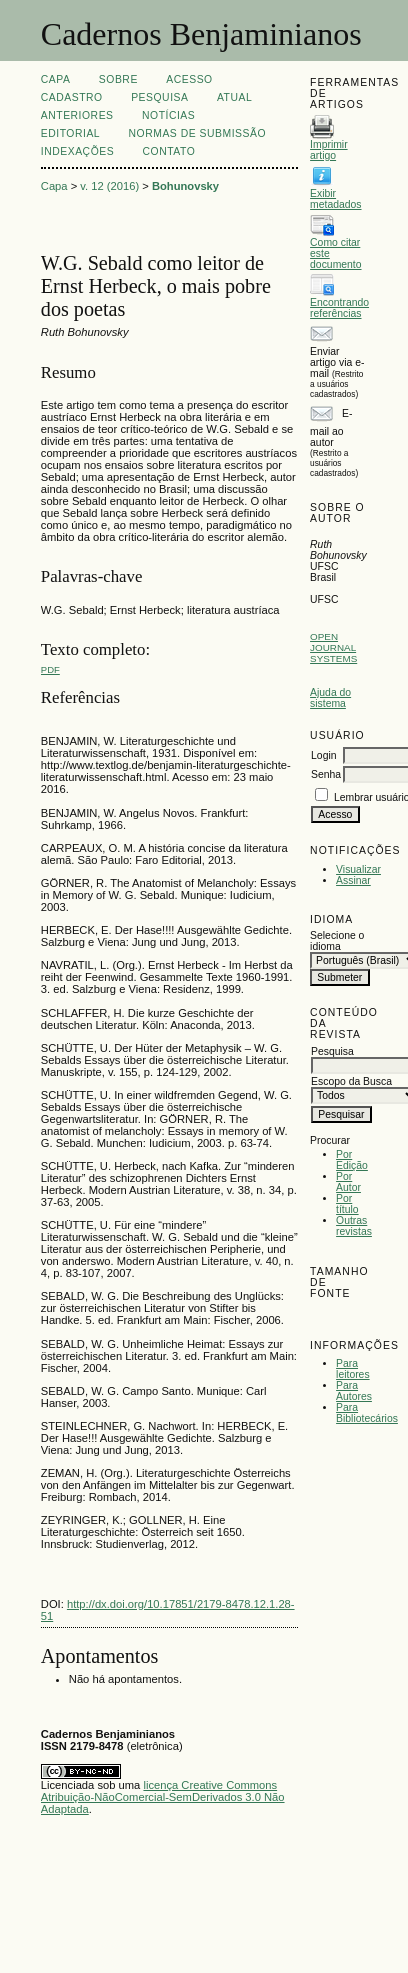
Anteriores (77, 115)
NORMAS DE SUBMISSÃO (197, 133)
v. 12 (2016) (109, 186)
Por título (347, 1204)
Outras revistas (354, 1226)
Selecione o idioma (337, 941)
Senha (326, 774)
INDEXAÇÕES (77, 151)
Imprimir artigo (329, 150)
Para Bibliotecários (367, 1413)
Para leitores (353, 1369)
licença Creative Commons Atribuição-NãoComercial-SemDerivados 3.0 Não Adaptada (163, 1797)
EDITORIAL (70, 133)
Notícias (168, 115)
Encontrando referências (339, 308)
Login (323, 755)
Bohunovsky (185, 186)
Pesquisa (159, 97)
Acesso (189, 79)
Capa (56, 79)
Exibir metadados (335, 199)
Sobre (118, 79)
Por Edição (352, 1160)
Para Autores (354, 1391)
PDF (50, 669)
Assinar (353, 880)
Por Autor (348, 1182)
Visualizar (358, 869)
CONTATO (169, 151)
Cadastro (72, 97)
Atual (234, 97)
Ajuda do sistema (330, 698)
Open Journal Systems (333, 647)
